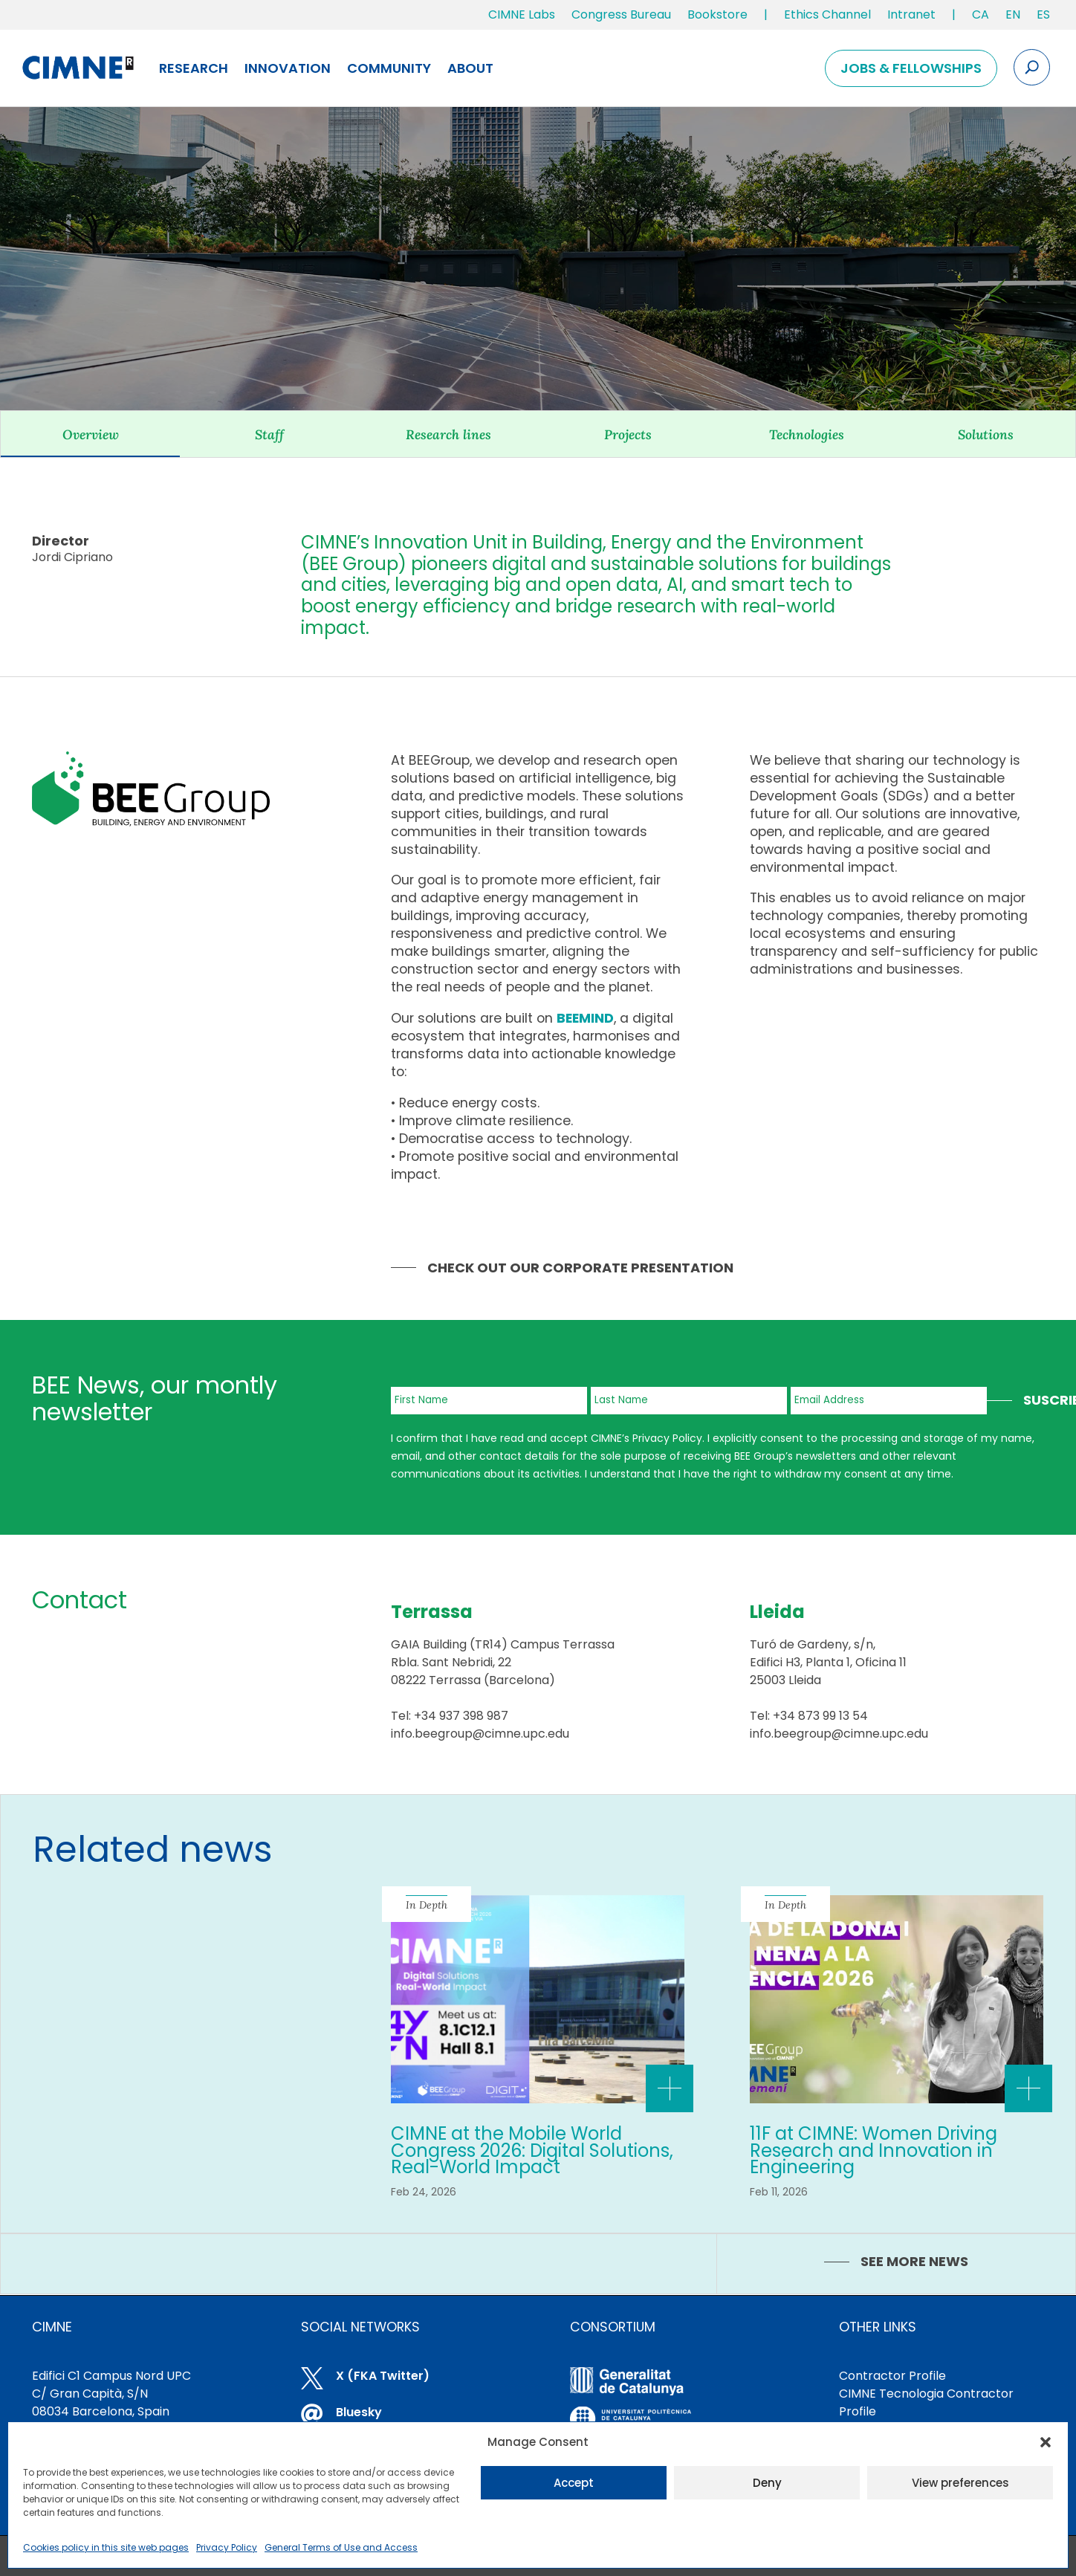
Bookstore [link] (717, 14)
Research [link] (193, 68)
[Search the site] (1032, 67)
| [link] (766, 14)
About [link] (470, 68)
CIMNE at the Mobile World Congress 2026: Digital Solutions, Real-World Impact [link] (532, 2150)
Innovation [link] (287, 68)
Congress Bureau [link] (621, 14)
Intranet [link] (911, 14)
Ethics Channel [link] (827, 14)
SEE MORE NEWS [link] (914, 2261)
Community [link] (389, 68)
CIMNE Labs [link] (521, 14)
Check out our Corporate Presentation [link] (580, 1267)
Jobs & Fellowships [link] (911, 68)
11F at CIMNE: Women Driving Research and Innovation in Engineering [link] (873, 2150)
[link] (980, 18)
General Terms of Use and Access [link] (341, 2547)
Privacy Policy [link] (226, 2547)
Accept (574, 2483)
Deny (767, 2483)
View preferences (960, 2483)
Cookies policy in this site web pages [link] (106, 2547)
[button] (1045, 2442)
